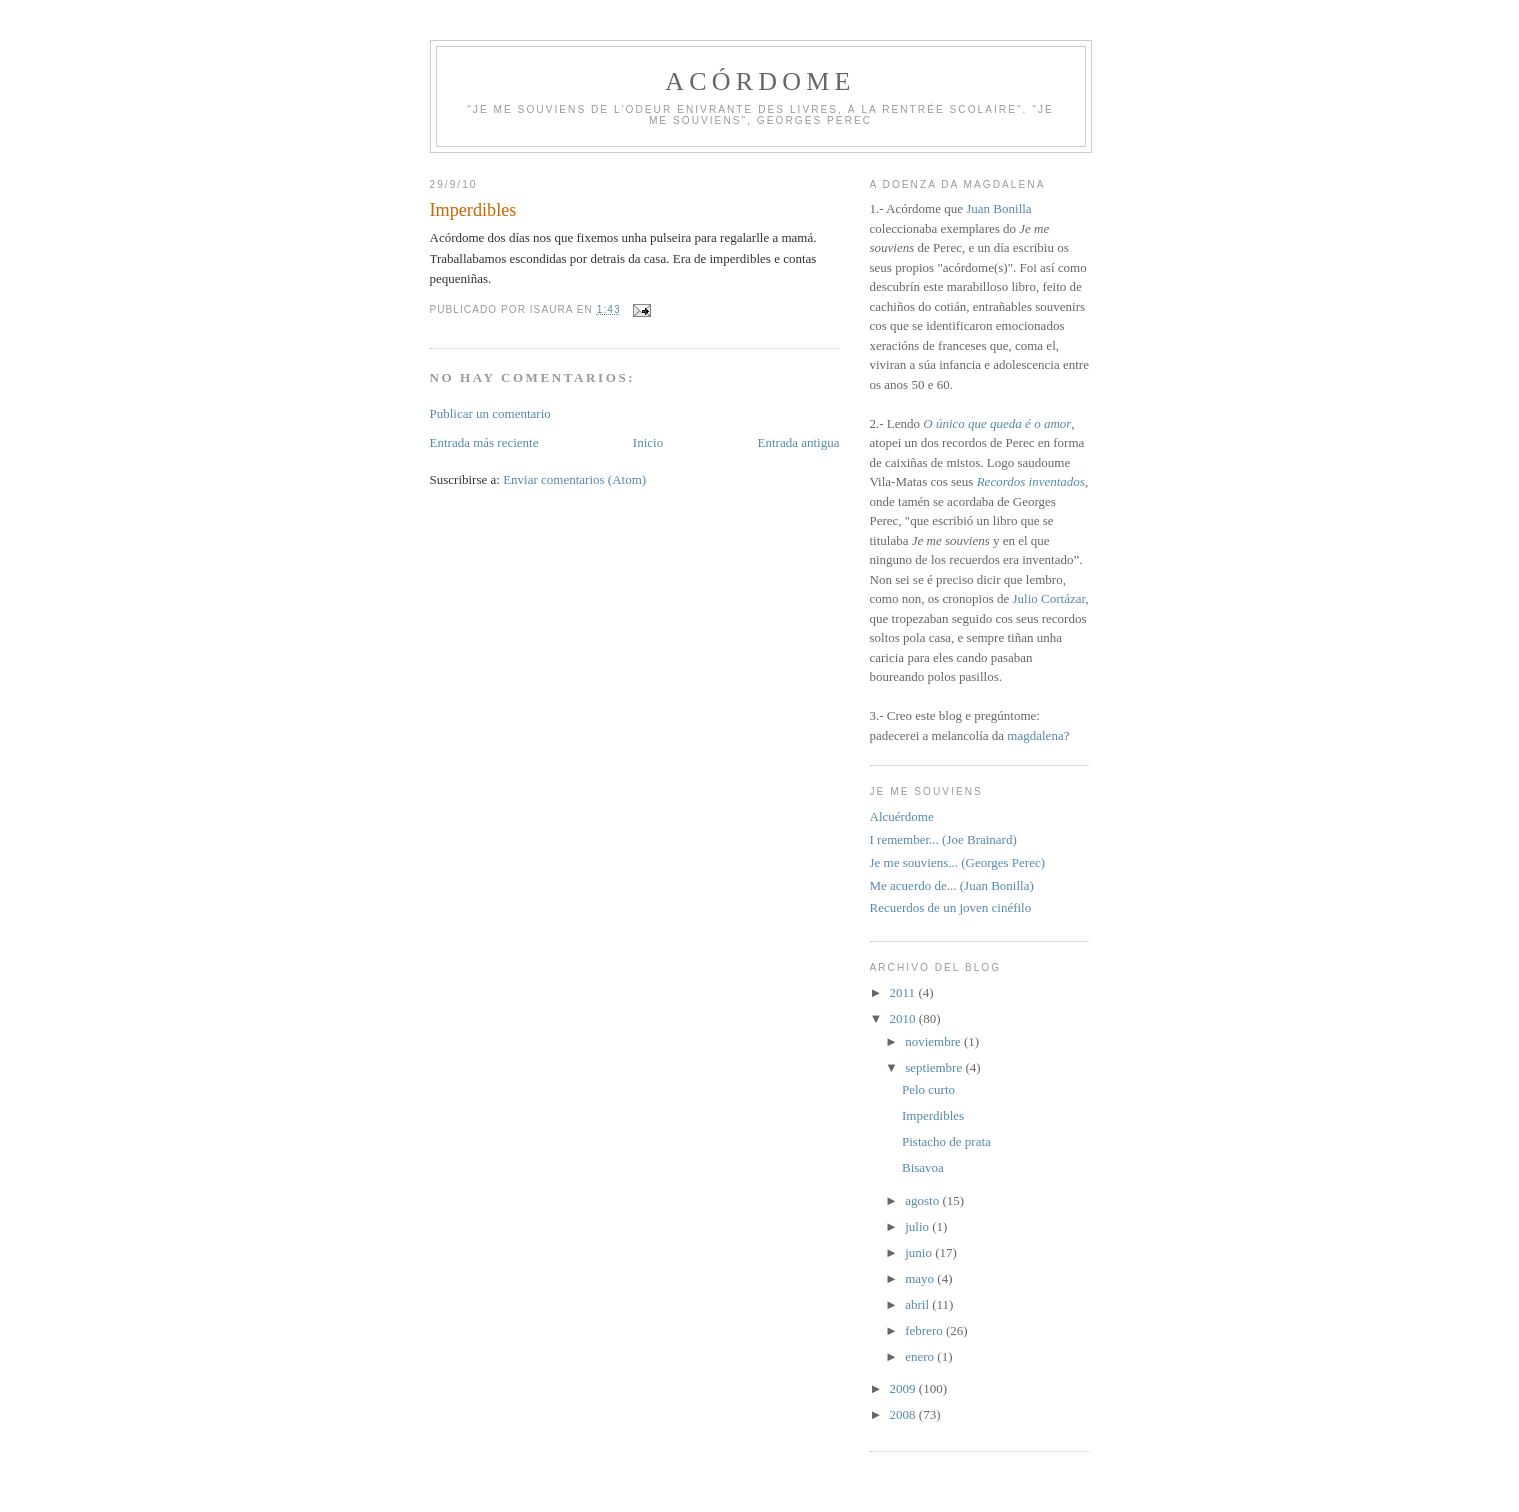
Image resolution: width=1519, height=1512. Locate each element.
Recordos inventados (1031, 481)
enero (921, 1356)
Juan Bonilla (998, 208)
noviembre (934, 1041)
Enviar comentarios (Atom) (574, 479)
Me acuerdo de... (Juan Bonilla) (952, 885)
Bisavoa (923, 1167)
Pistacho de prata (946, 1141)
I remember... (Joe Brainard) (943, 839)
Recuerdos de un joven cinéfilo (951, 907)
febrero (925, 1330)
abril (918, 1304)
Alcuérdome (902, 816)
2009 (904, 1388)
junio (920, 1252)
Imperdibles (933, 1115)
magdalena (1035, 735)
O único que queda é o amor (997, 423)
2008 (904, 1414)
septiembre (935, 1067)
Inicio (648, 442)
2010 (904, 1018)
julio (918, 1226)
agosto (923, 1200)
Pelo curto (928, 1089)
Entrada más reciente (484, 442)
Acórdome (760, 81)
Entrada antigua (799, 442)
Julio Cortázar (1048, 598)
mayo (921, 1278)
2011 (904, 992)
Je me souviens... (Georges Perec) (958, 862)
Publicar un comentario (490, 413)
